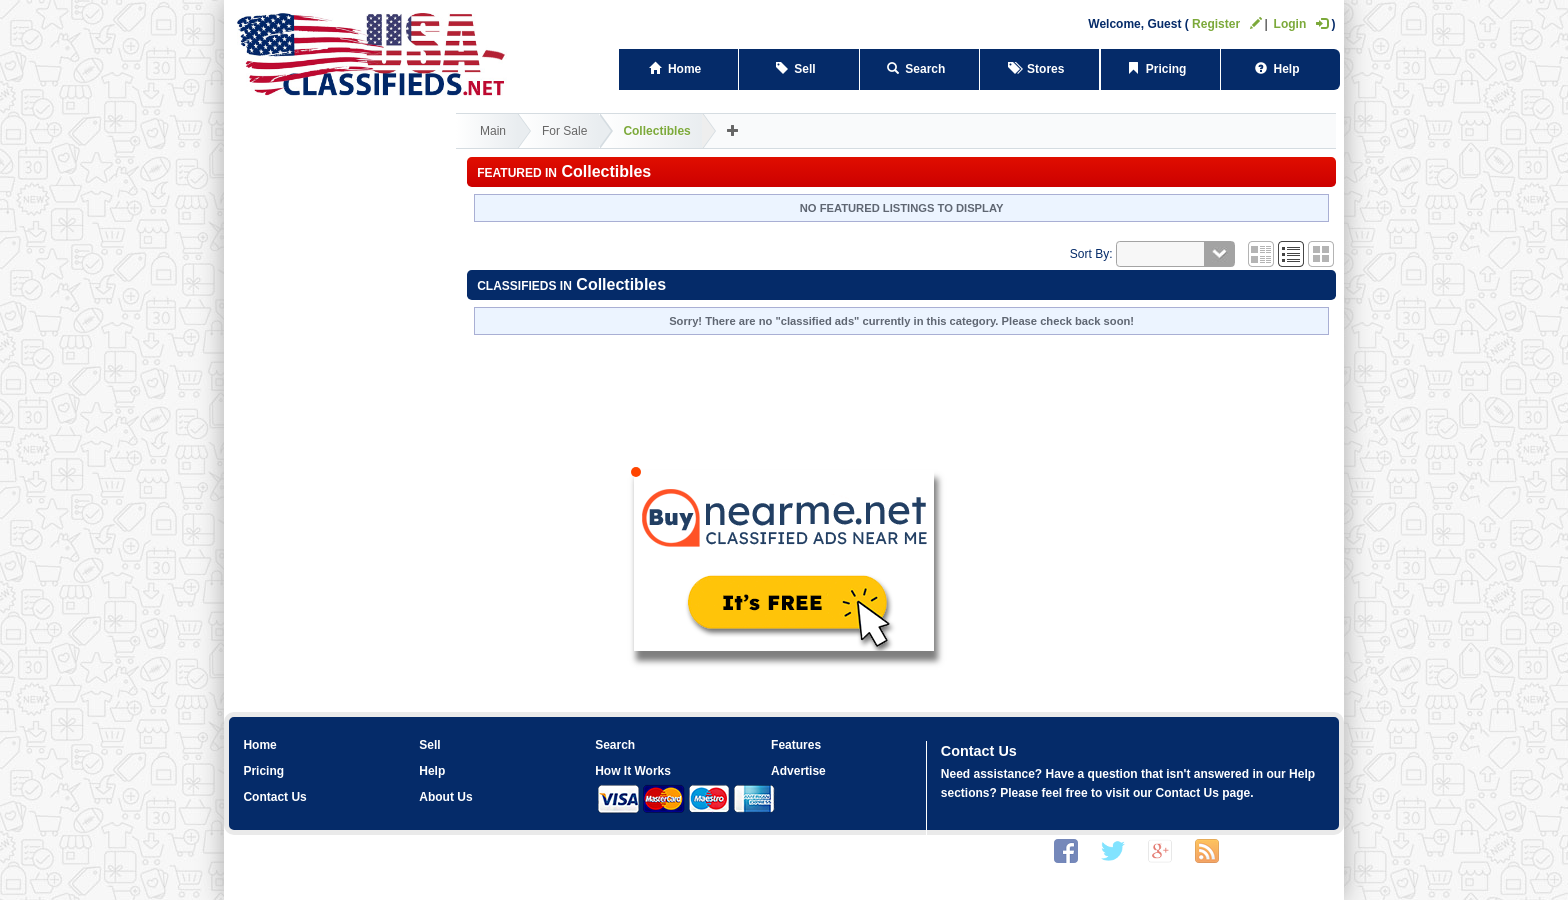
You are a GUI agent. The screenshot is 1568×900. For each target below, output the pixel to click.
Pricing (1160, 69)
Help (1280, 69)
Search (919, 69)
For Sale (564, 131)
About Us (445, 797)
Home (678, 69)
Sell (799, 69)
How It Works (633, 771)
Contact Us (274, 797)
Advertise (798, 771)
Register (1227, 24)
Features (796, 745)
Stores (1039, 69)
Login (1301, 24)
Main (493, 131)
